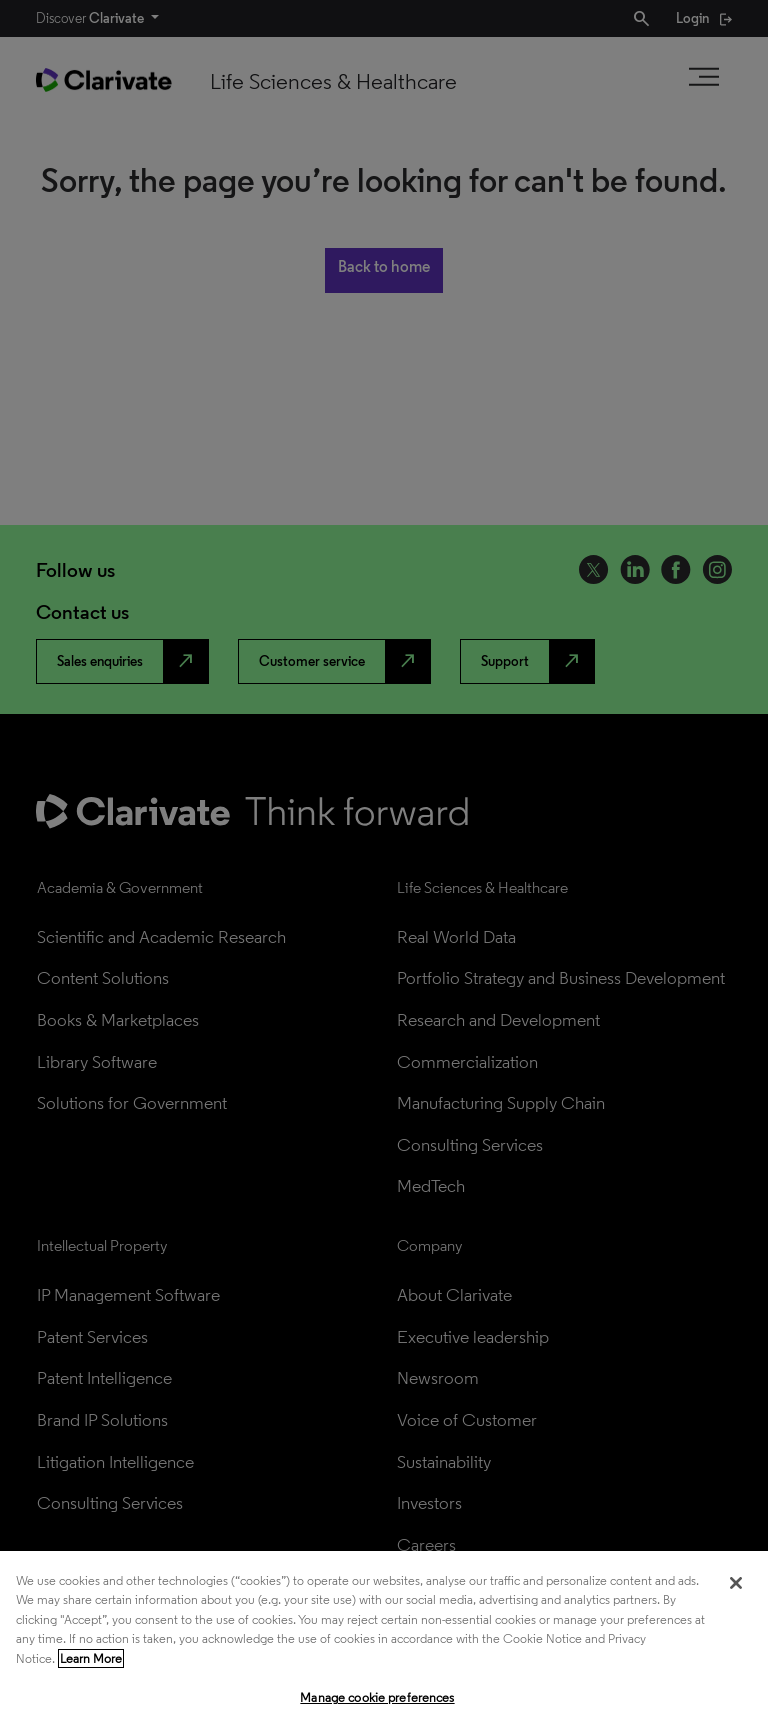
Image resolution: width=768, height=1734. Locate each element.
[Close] (736, 1583)
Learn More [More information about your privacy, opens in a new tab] (91, 1658)
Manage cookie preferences (377, 1697)
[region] (384, 1642)
